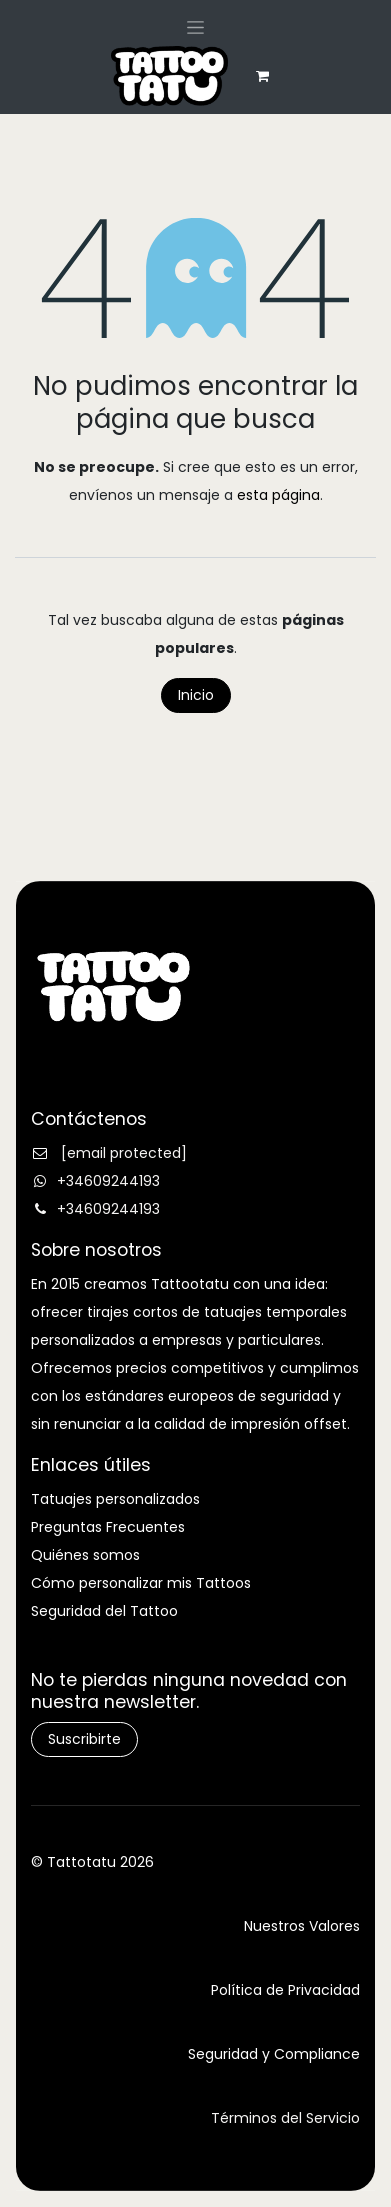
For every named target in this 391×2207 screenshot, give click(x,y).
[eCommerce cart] (262, 76)
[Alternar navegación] (195, 27)
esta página (278, 495)
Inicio (196, 695)
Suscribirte (84, 1739)
